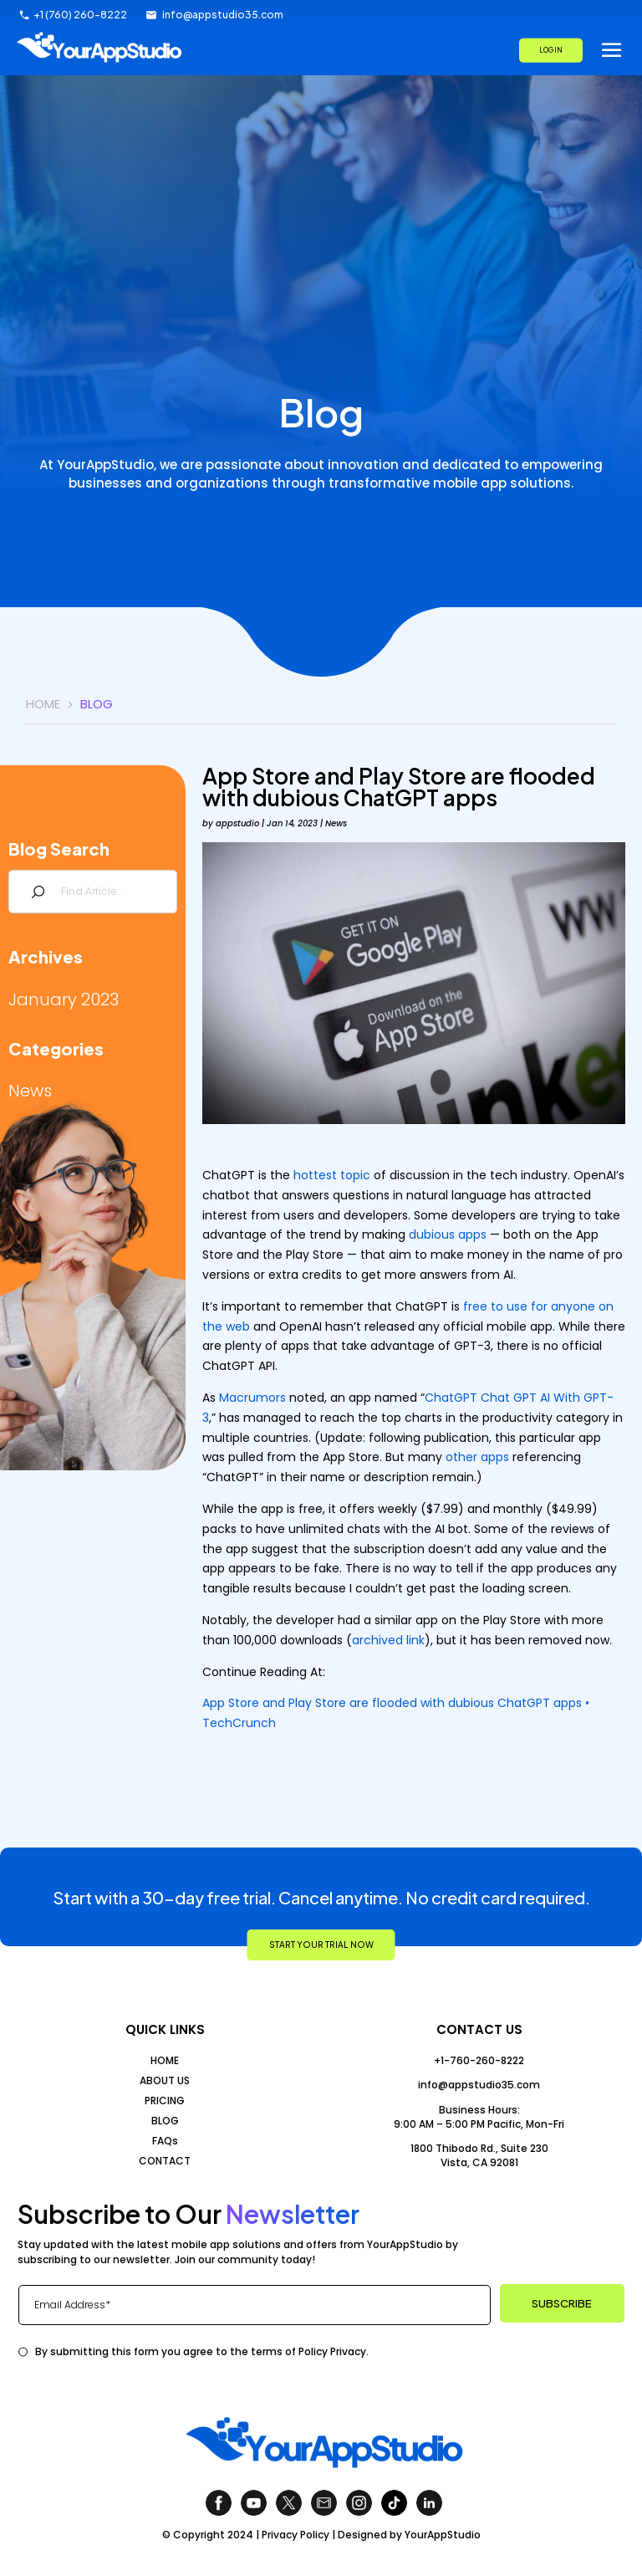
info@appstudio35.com (479, 2085)
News (30, 1090)
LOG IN (551, 49)
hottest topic (331, 1175)
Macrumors (252, 1397)
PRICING (165, 2100)
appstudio (237, 823)
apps (472, 1234)
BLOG (165, 2120)
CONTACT (165, 2161)
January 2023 (63, 999)
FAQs (165, 2141)
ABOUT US (165, 2080)
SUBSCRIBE (562, 2303)
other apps (477, 1457)
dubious (432, 1234)
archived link (388, 1640)
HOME (164, 2060)
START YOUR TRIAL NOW (321, 1945)
